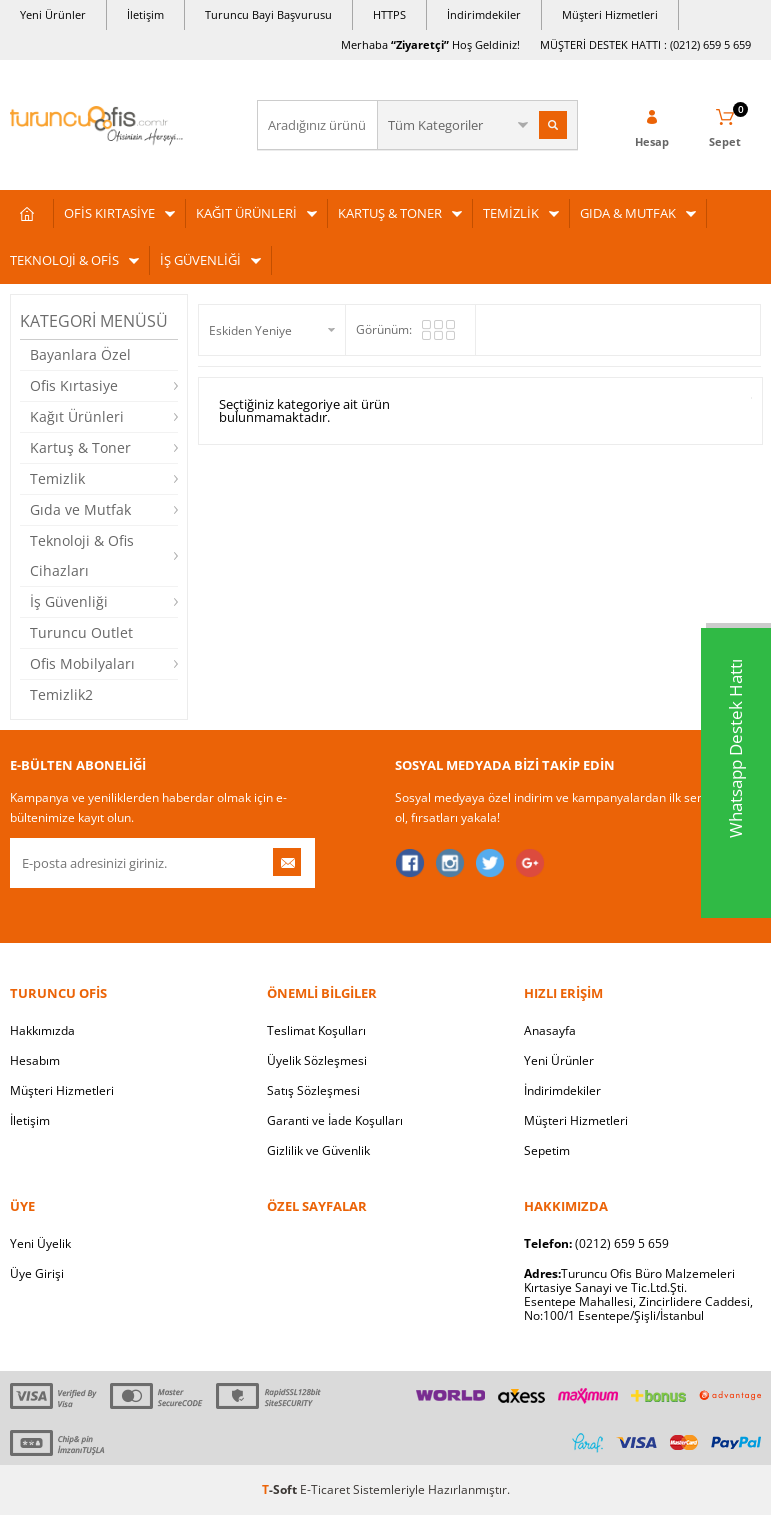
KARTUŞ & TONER (390, 213)
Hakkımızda (42, 1030)
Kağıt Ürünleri (77, 416)
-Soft (281, 1489)
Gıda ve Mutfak (80, 509)
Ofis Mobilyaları (82, 663)
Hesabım (35, 1060)
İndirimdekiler (484, 14)
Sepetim (547, 1150)
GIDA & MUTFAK (628, 213)
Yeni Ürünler (53, 14)
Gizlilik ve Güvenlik (318, 1150)
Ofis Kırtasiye (74, 385)
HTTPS (389, 14)
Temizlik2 (61, 694)
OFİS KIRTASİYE (109, 213)
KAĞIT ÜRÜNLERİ (246, 213)
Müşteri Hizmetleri (610, 14)
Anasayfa (550, 1030)
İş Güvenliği (69, 601)
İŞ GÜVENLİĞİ (200, 260)
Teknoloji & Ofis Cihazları (82, 555)
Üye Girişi (37, 1273)
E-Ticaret (325, 1489)
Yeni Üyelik (40, 1243)
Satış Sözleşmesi (313, 1090)
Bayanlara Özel (80, 354)
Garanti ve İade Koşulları (335, 1120)
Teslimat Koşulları (316, 1030)
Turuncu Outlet (81, 632)
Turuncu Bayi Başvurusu (268, 14)
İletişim (145, 14)
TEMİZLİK (511, 213)
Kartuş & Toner (80, 447)
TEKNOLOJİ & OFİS (64, 260)
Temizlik (57, 478)
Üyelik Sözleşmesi (317, 1060)
